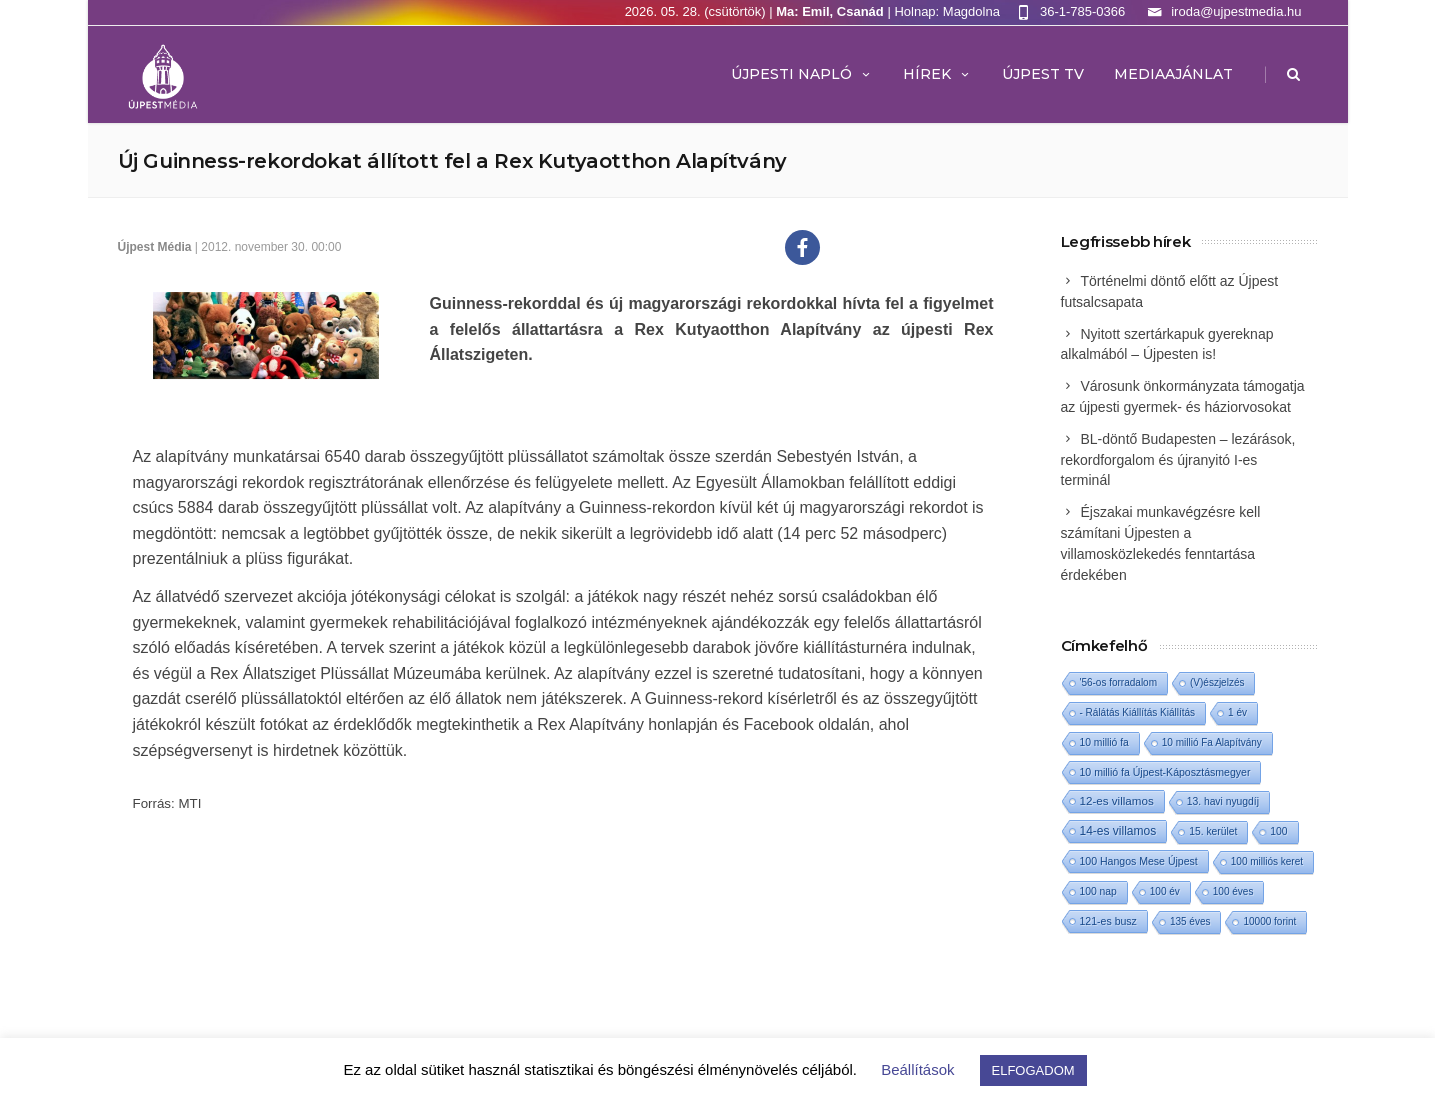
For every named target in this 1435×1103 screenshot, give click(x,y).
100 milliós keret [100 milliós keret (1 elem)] (1267, 861)
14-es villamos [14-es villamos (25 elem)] (1118, 831)
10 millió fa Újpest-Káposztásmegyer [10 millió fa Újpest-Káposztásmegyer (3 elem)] (1165, 772)
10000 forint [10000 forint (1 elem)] (1269, 921)
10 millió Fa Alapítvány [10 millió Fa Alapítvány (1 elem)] (1212, 742)
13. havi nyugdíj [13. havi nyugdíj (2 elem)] (1223, 801)
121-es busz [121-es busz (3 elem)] (1108, 921)
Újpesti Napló (802, 74)
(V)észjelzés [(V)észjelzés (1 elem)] (1217, 682)
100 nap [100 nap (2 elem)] (1098, 891)
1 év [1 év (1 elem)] (1237, 712)
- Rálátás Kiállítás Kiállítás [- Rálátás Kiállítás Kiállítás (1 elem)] (1138, 712)
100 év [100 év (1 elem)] (1165, 891)
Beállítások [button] (917, 1069)
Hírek (937, 74)
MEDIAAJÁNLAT (1173, 74)
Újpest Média (155, 247)
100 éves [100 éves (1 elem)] (1233, 891)
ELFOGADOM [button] (1033, 1070)
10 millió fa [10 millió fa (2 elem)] (1104, 742)
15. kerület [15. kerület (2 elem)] (1213, 831)
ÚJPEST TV (1043, 74)
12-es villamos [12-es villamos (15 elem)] (1117, 800)
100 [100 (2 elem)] (1278, 831)
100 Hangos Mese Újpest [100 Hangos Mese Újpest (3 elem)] (1139, 861)
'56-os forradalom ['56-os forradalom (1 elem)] (1119, 682)
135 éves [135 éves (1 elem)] (1190, 921)
